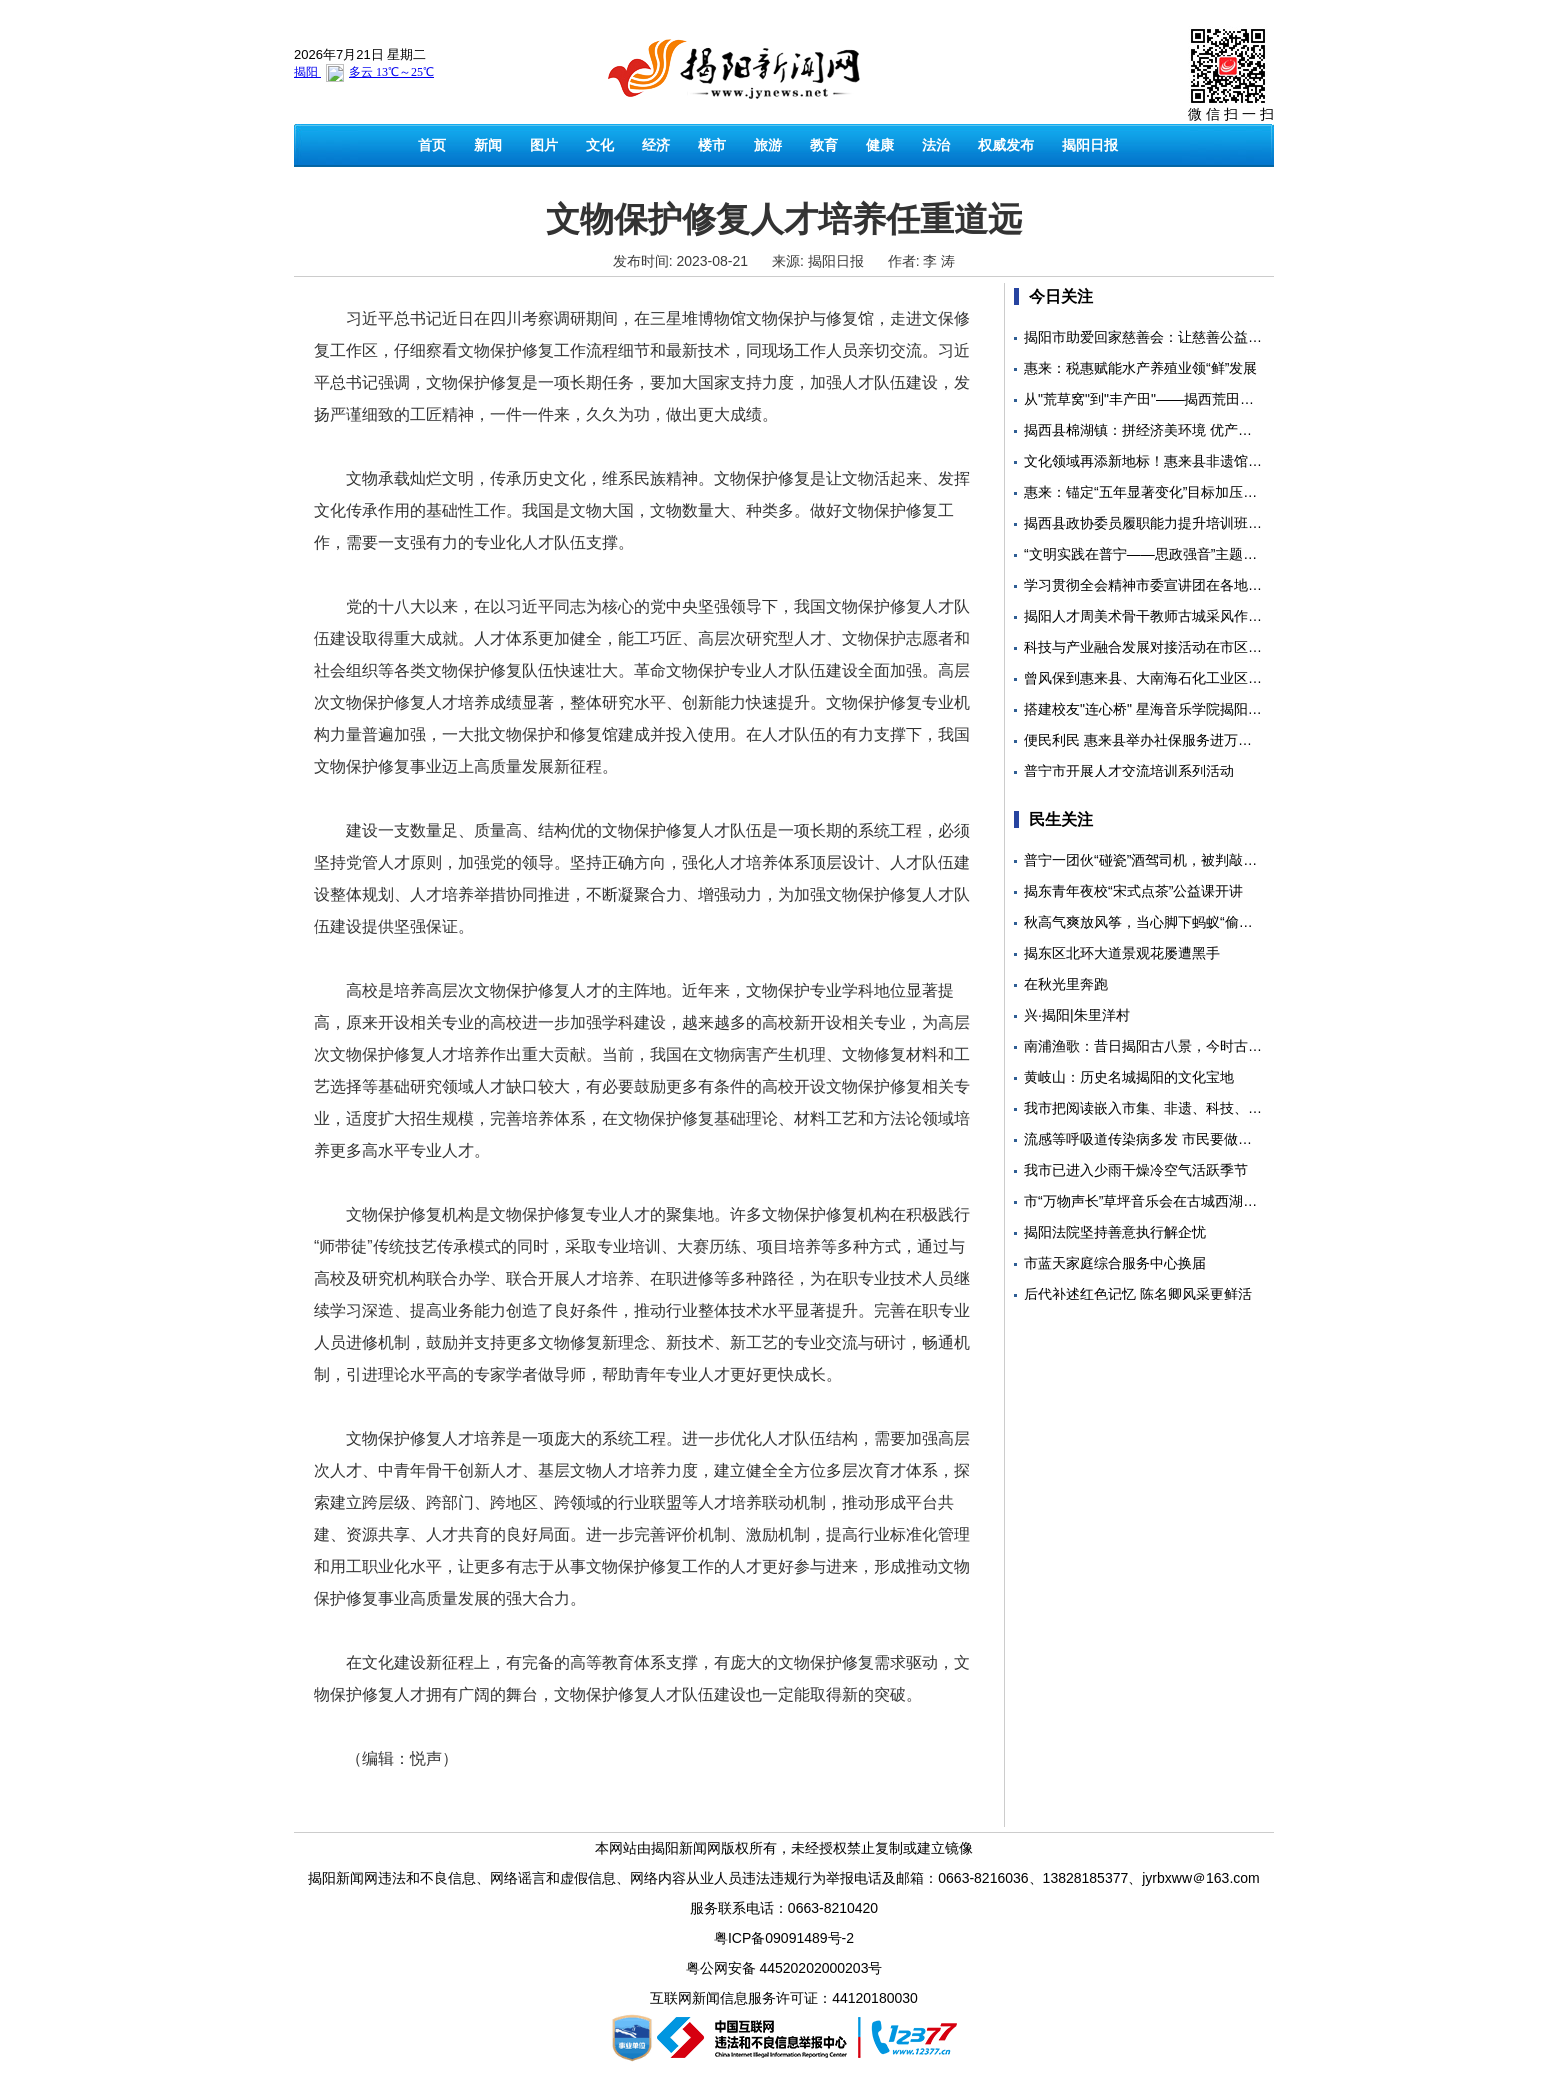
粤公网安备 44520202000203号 (784, 1968)
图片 (544, 145)
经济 (656, 145)
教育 (824, 145)
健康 (880, 145)
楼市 (712, 145)
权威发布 (1006, 145)
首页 (432, 145)
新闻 (488, 145)
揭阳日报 (1090, 145)
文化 (600, 145)
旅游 (768, 145)
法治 (936, 145)
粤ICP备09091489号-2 (784, 1938)
